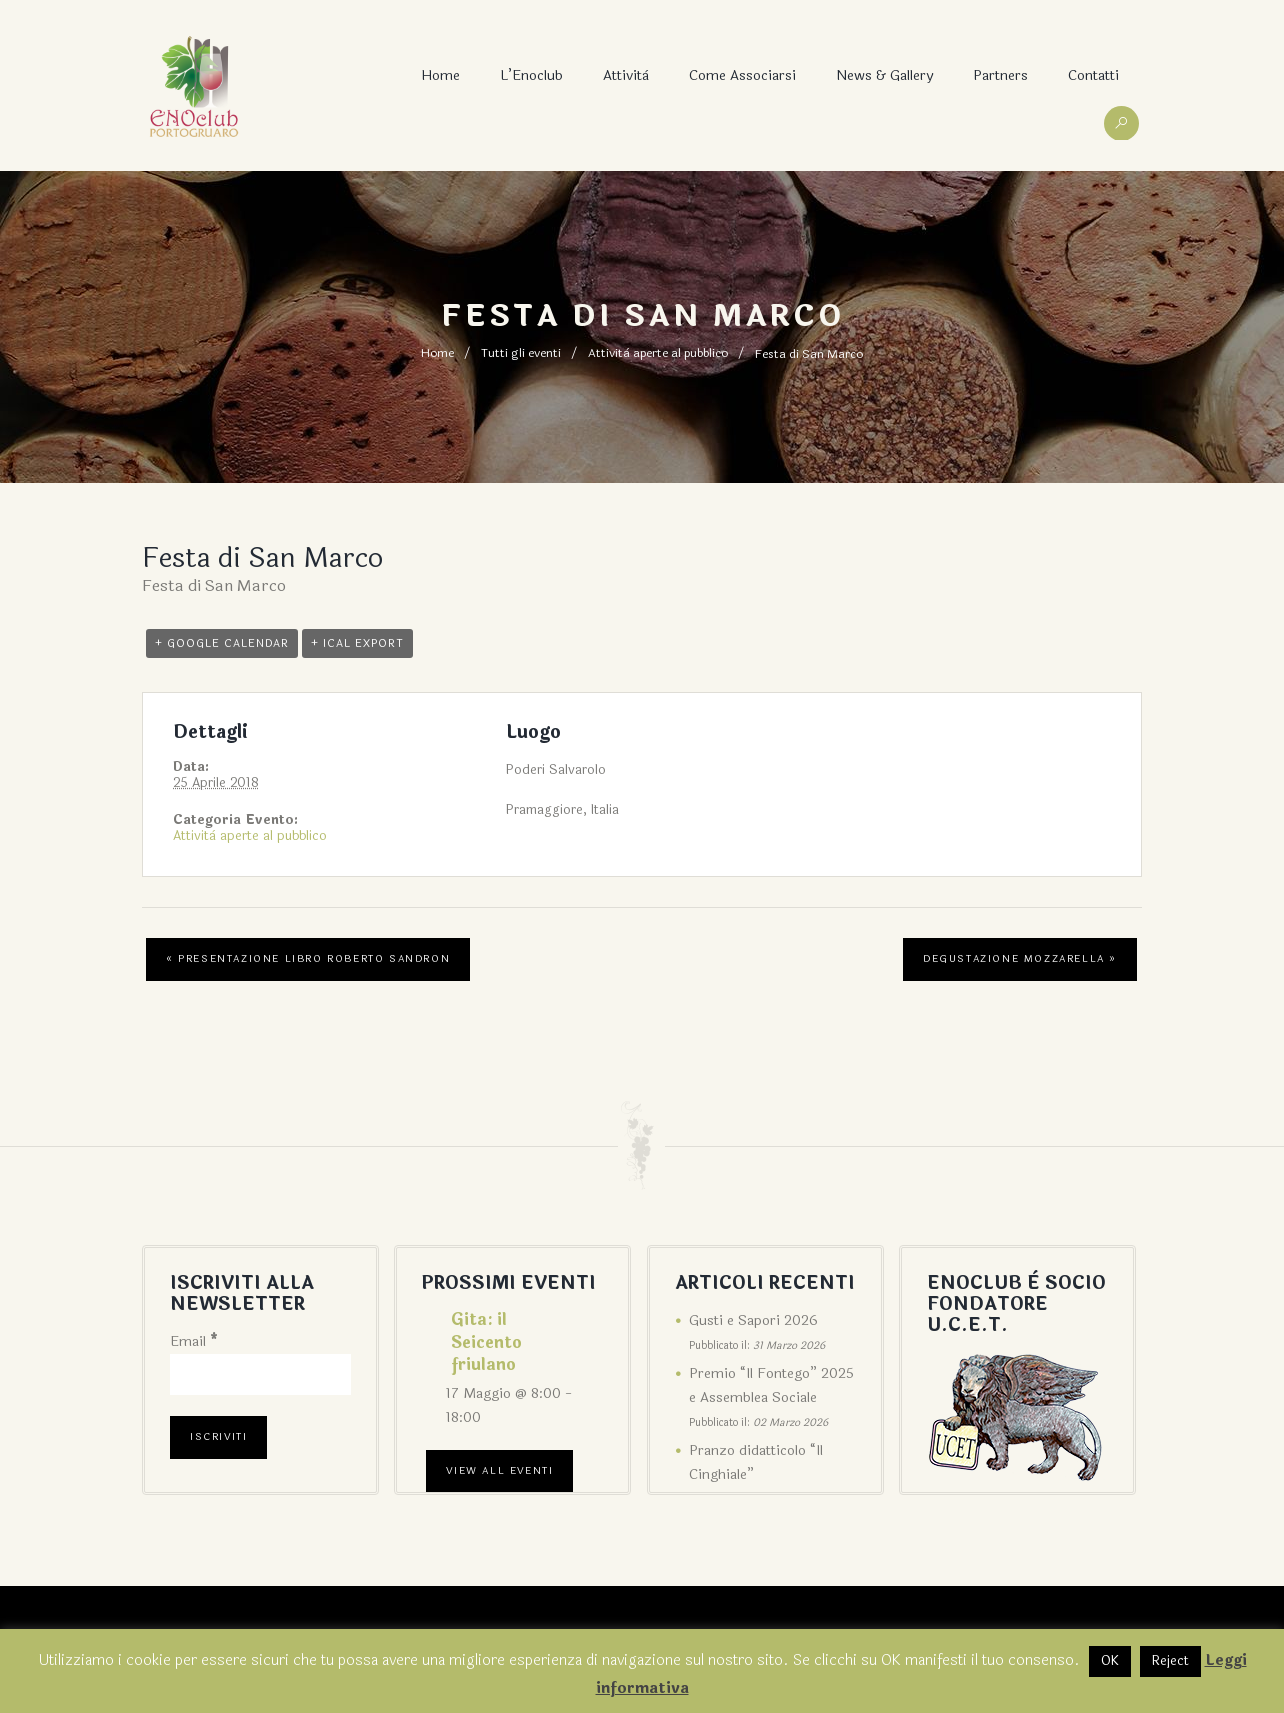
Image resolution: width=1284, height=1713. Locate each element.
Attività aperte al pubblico (658, 354)
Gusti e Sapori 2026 (753, 1319)
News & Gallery (884, 75)
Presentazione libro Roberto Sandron (308, 958)
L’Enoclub (531, 75)
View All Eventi (499, 1470)
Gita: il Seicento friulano (486, 1341)
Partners (1000, 75)
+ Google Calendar (222, 641)
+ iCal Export (357, 641)
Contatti (1093, 75)
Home (440, 75)
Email (194, 1340)
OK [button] (1110, 1661)
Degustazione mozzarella (1020, 958)
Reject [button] (1170, 1661)
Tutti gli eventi (521, 354)
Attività (626, 75)
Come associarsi (742, 75)
